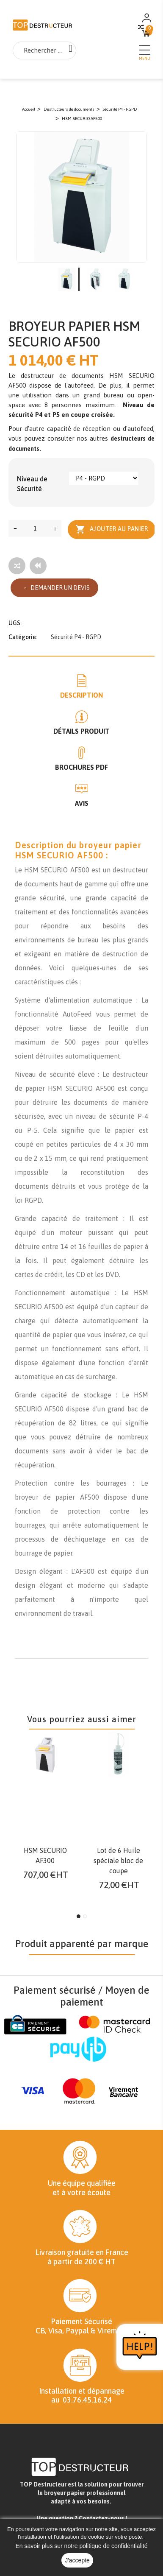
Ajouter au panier (111, 529)
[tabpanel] (45, 1807)
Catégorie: (22, 637)
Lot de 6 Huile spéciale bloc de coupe (118, 1861)
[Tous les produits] (38, 565)
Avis (81, 803)
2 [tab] (85, 1916)
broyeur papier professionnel (84, 2492)
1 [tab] (78, 1916)
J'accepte (77, 2560)
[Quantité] (35, 528)
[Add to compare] (16, 565)
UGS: (15, 623)
